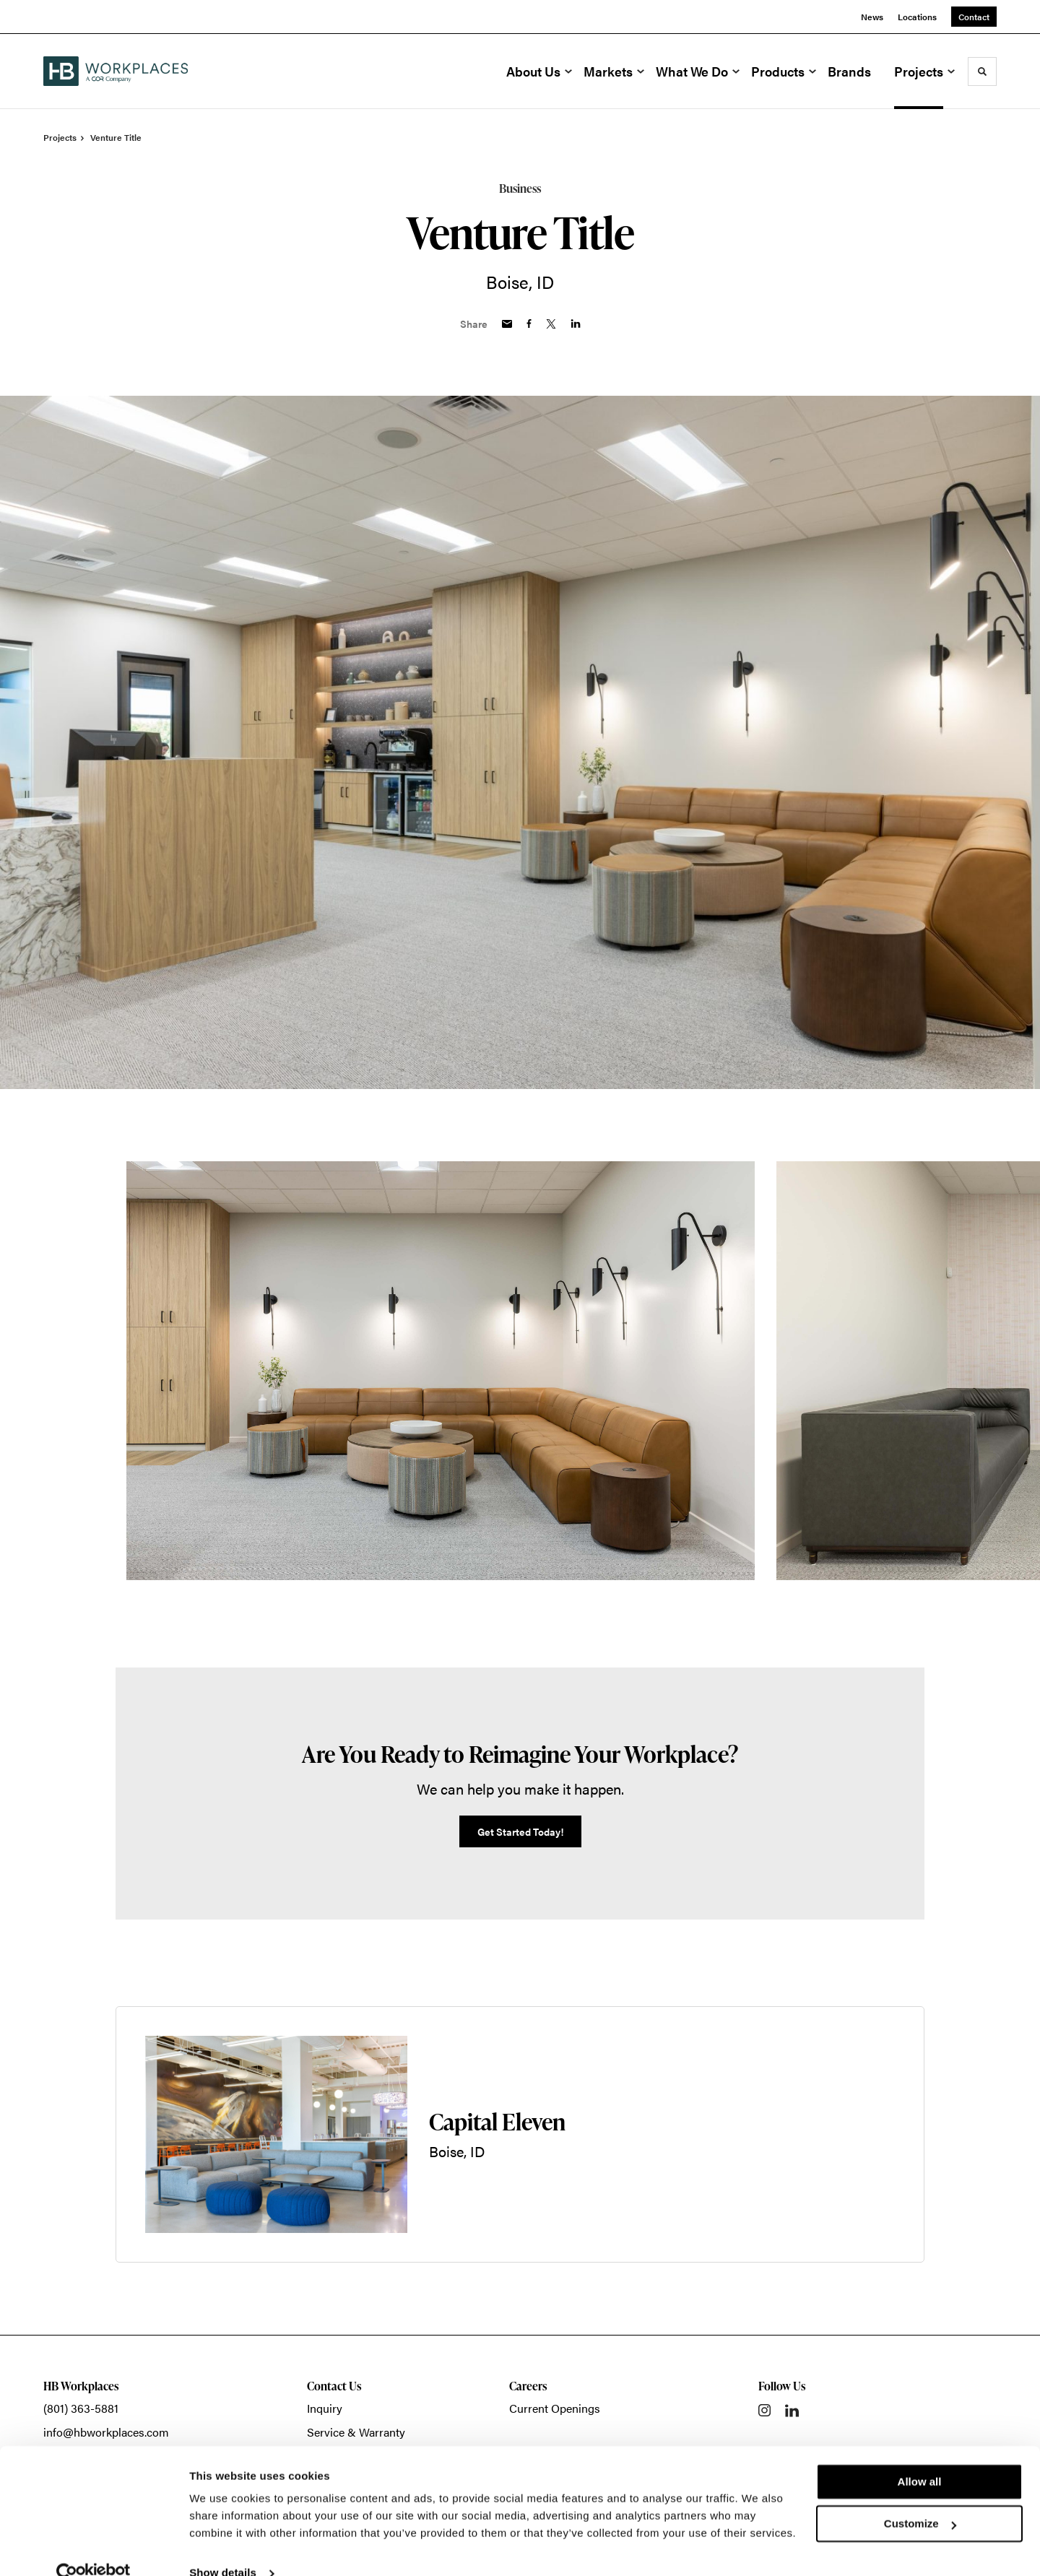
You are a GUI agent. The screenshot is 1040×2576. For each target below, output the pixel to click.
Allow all (920, 2456)
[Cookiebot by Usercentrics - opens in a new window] (93, 2548)
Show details (222, 2547)
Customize (920, 2498)
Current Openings (554, 2408)
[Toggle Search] (982, 71)
